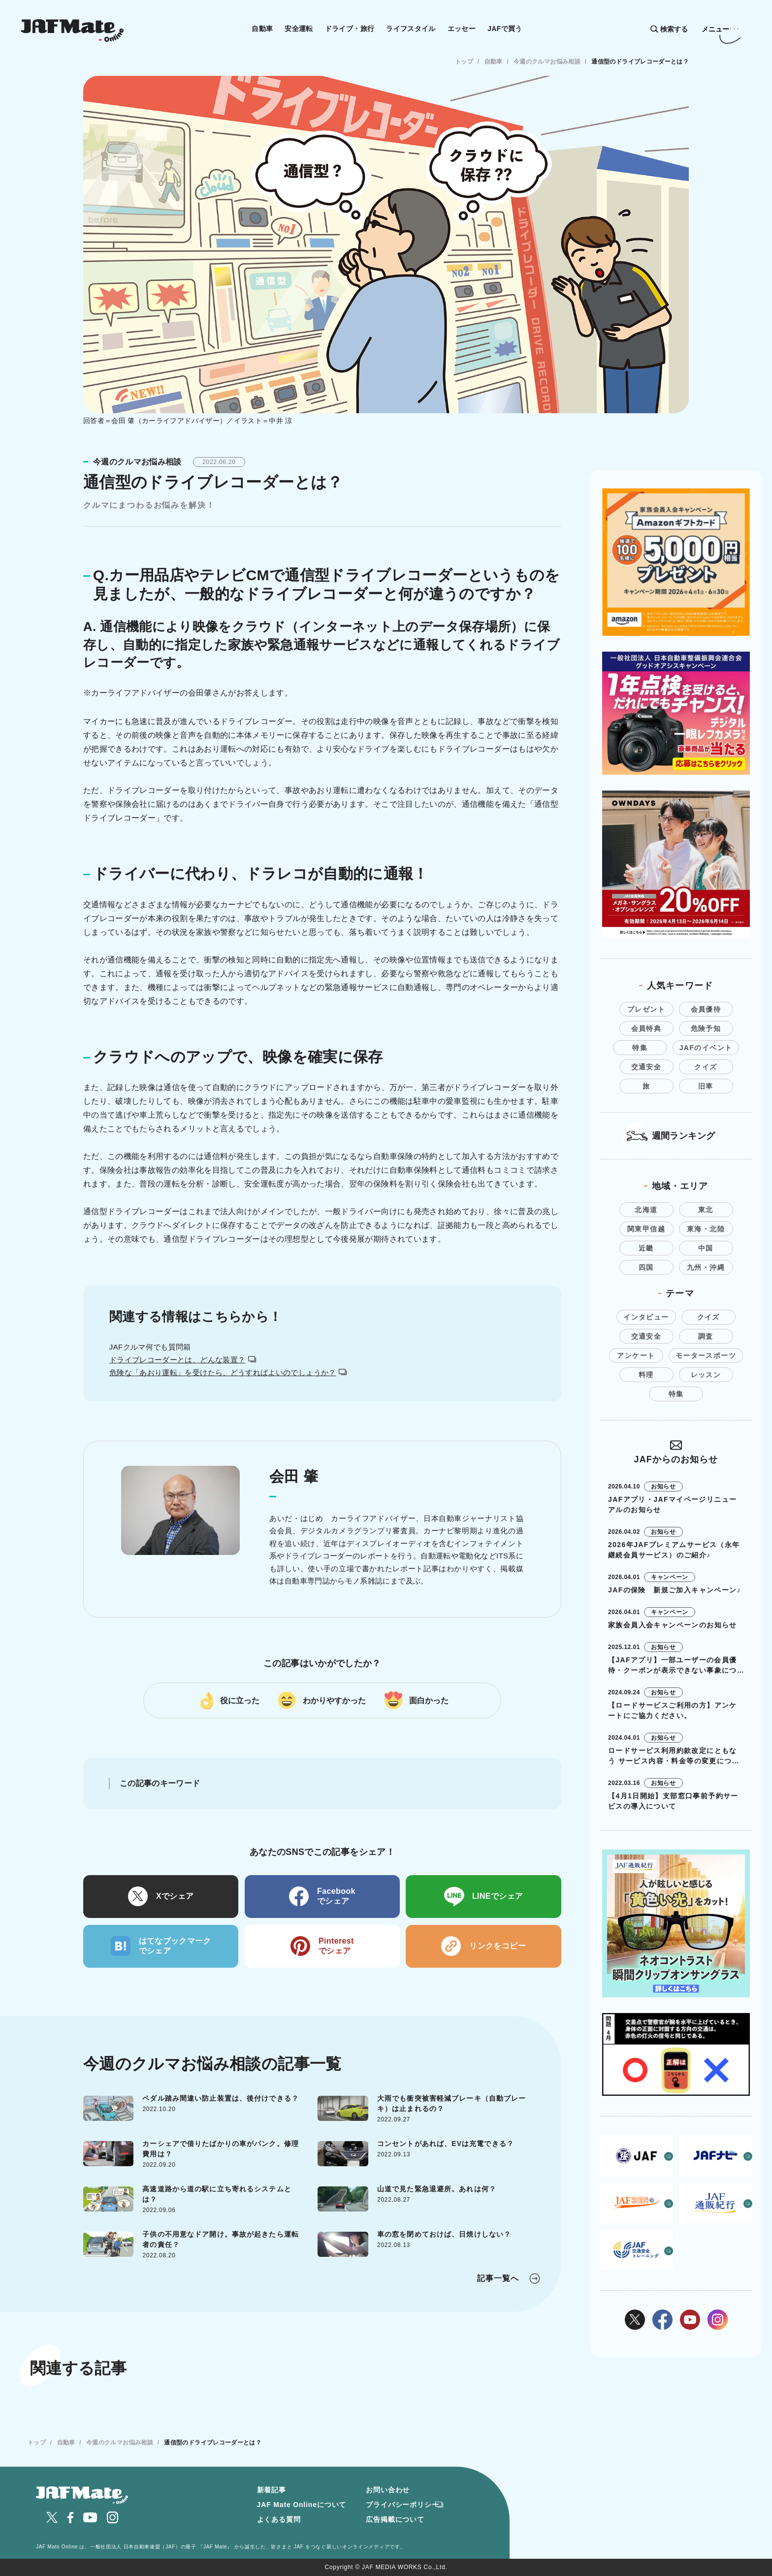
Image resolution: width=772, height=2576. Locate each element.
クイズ (705, 1067)
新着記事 (271, 2490)
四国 (646, 1267)
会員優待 (706, 1009)
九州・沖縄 (706, 1267)
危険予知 (706, 1028)
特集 (639, 1048)
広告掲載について (395, 2519)
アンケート (636, 1355)
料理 (646, 1375)
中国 (705, 1248)
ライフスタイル (411, 29)
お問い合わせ (388, 2490)
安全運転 (299, 29)
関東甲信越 (646, 1229)
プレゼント (646, 1009)
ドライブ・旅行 (350, 29)
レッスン (706, 1375)
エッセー (462, 29)
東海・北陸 (706, 1229)
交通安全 (646, 1067)
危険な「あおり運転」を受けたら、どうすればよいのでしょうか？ (228, 1372)
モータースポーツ (706, 1355)
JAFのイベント (706, 1048)
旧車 (705, 1086)
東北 (705, 1210)
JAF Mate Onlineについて (302, 2505)
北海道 (646, 1210)
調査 (705, 1336)
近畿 (646, 1248)
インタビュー (646, 1317)
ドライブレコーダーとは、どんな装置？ (182, 1359)
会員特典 (646, 1028)
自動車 (262, 29)
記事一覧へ (498, 2278)
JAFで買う (504, 29)
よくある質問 (279, 2519)
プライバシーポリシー (402, 2505)
